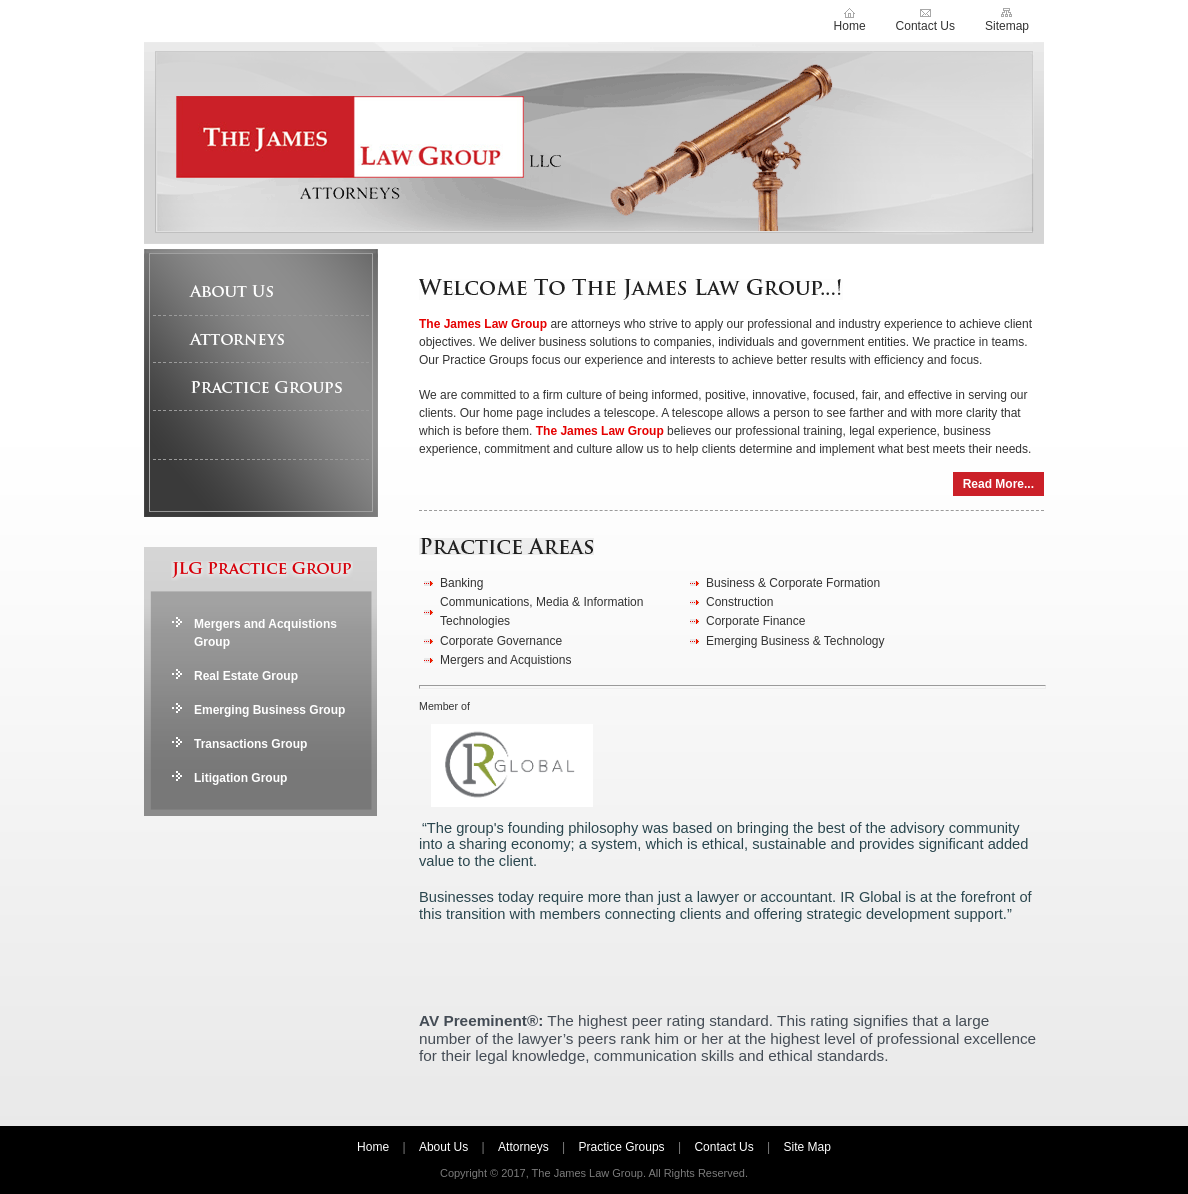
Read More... (998, 484)
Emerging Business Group (269, 710)
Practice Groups (261, 387)
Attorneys (261, 339)
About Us (261, 291)
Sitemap (1007, 26)
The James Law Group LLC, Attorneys (594, 143)
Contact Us (925, 26)
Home (850, 26)
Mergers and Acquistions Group (265, 633)
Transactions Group (250, 744)
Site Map (807, 1147)
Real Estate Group (246, 676)
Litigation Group (240, 778)
